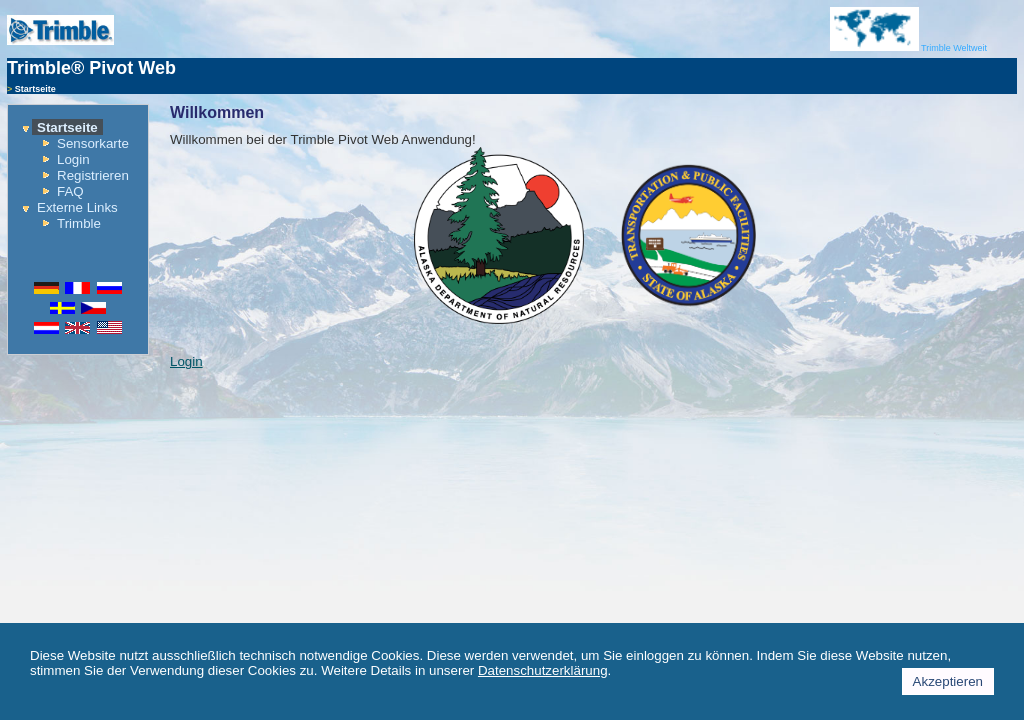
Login (73, 159)
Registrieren (93, 175)
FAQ (70, 191)
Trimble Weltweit (908, 48)
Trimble (79, 223)
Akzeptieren (948, 681)
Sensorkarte (93, 143)
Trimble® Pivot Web (91, 68)
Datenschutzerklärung (543, 670)
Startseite (67, 127)
